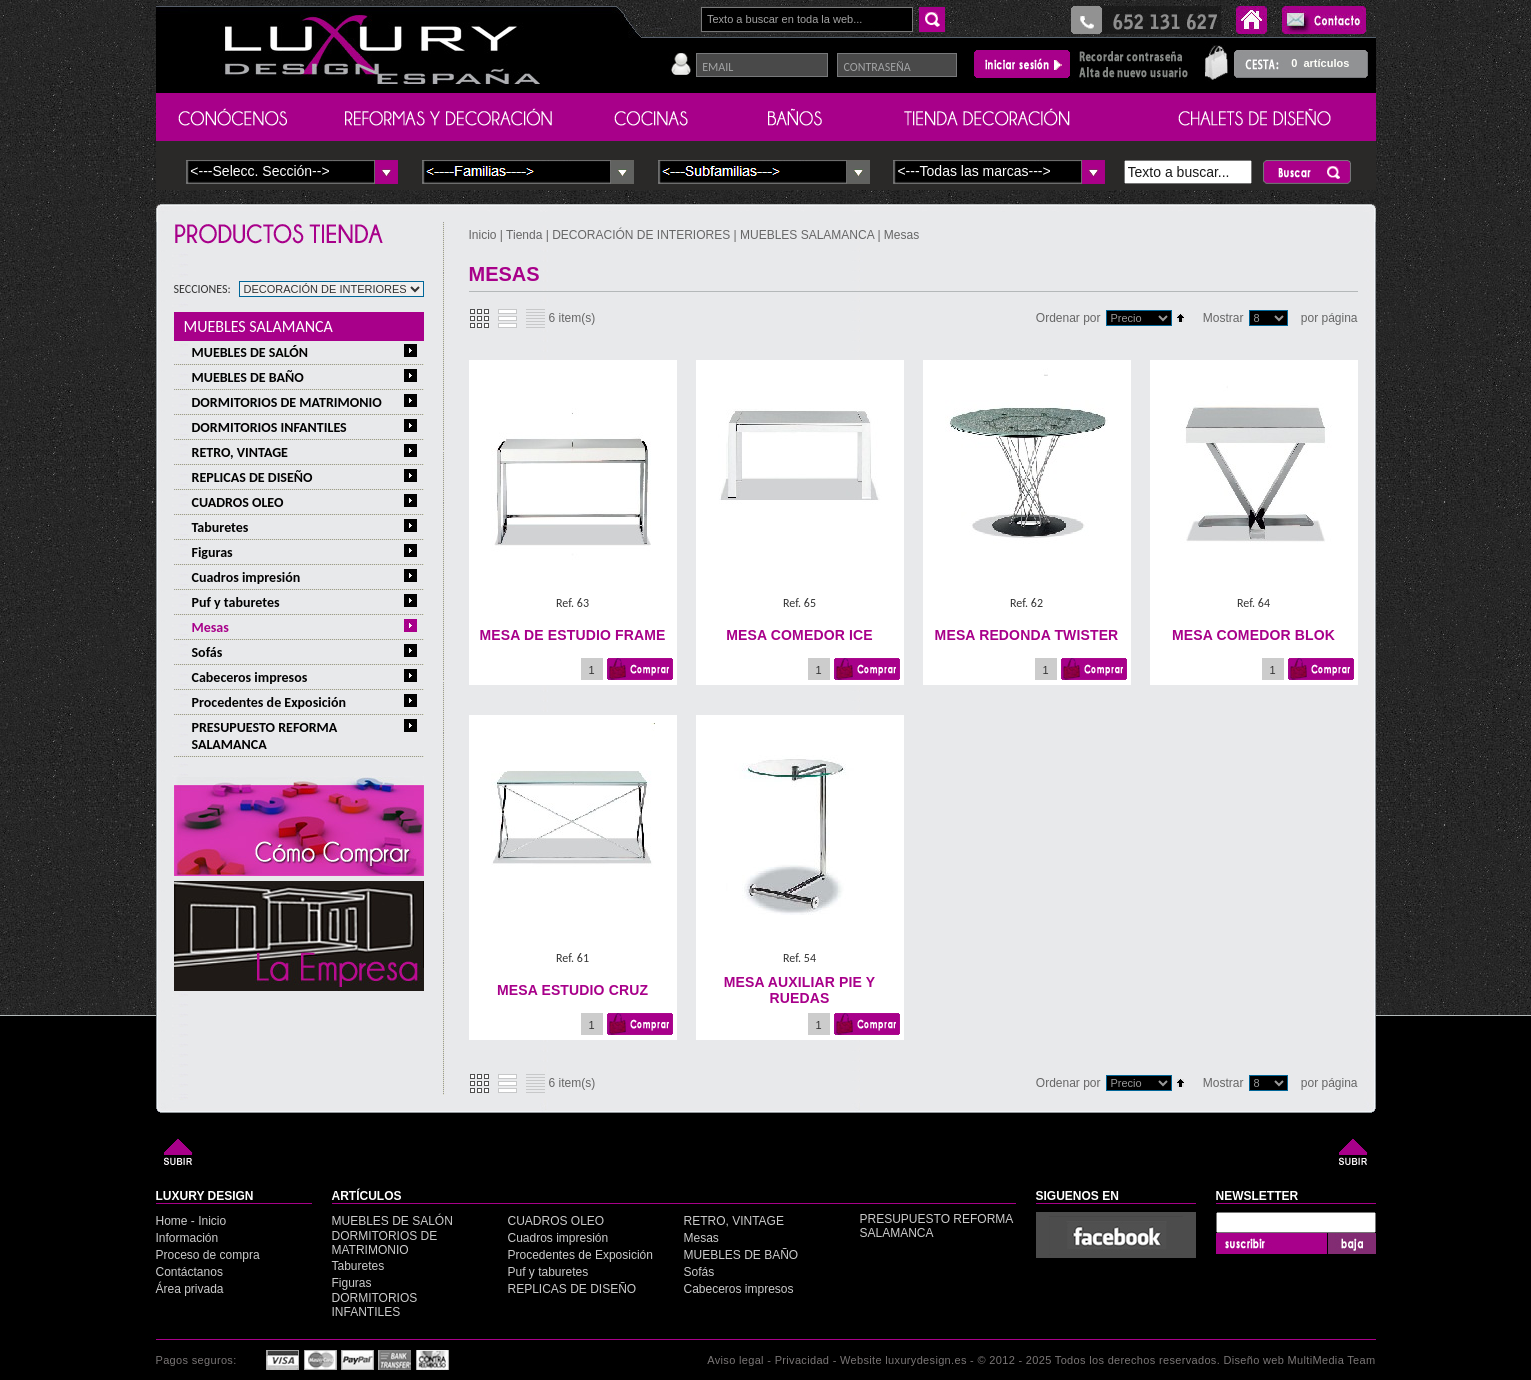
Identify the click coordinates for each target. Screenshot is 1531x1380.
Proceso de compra (208, 1255)
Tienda (524, 235)
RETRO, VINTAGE (240, 452)
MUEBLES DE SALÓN (250, 352)
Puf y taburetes (236, 602)
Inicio (484, 235)
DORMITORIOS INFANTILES (269, 427)
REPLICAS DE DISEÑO (252, 477)
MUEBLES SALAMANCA (258, 326)
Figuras (212, 552)
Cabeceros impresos (250, 677)
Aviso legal (735, 1360)
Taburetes (220, 527)
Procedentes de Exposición (269, 702)
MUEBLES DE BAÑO (248, 377)
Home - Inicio (191, 1221)
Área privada (190, 1289)
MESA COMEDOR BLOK (1253, 635)
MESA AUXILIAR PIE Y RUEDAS (800, 990)
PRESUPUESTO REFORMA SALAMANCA (265, 736)
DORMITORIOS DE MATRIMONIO (287, 402)
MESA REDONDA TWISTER (1027, 635)
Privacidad (802, 1360)
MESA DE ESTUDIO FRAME (573, 635)
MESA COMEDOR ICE (799, 635)
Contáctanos (189, 1272)
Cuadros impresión (246, 577)
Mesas (210, 627)
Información (187, 1238)
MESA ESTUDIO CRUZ (572, 990)
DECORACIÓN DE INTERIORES (642, 235)
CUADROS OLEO (238, 502)
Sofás (207, 652)
